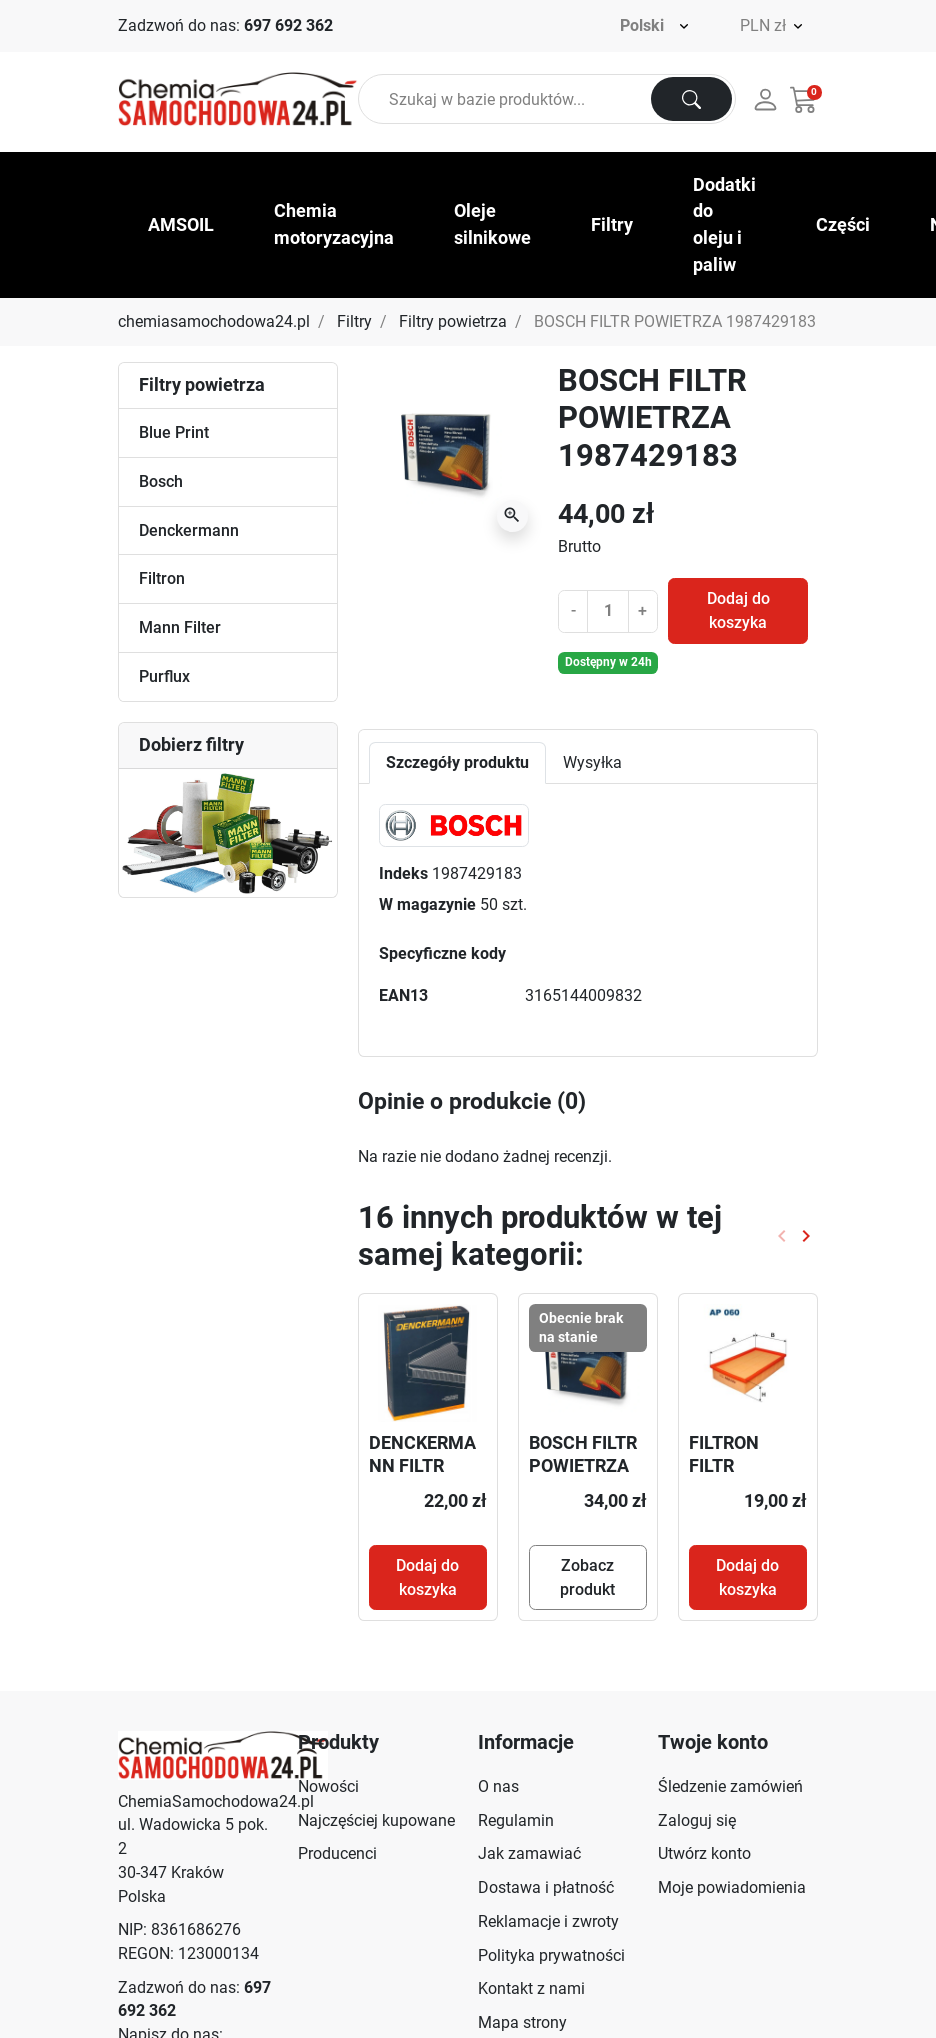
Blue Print (174, 432)
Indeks (403, 873)
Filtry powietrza (453, 321)
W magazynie (427, 904)
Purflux (164, 676)
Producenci (337, 1853)
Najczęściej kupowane (376, 1820)
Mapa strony (522, 2022)
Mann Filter (180, 627)
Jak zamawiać (529, 1853)
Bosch (161, 481)
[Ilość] (607, 611)
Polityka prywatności (551, 1955)
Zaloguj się (697, 1820)
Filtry (354, 321)
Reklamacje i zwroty (548, 1921)
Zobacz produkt (587, 1577)
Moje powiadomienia (732, 1887)
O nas (498, 1786)
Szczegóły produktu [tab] (457, 762)
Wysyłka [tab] (592, 762)
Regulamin (516, 1820)
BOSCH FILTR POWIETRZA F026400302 (583, 1466)
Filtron (162, 578)
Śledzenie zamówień (730, 1786)
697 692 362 (288, 25)
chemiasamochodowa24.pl (214, 321)
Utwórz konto (704, 1853)
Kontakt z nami (531, 1988)
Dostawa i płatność (546, 1887)
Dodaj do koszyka (738, 610)
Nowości (328, 1786)
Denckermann (189, 530)
